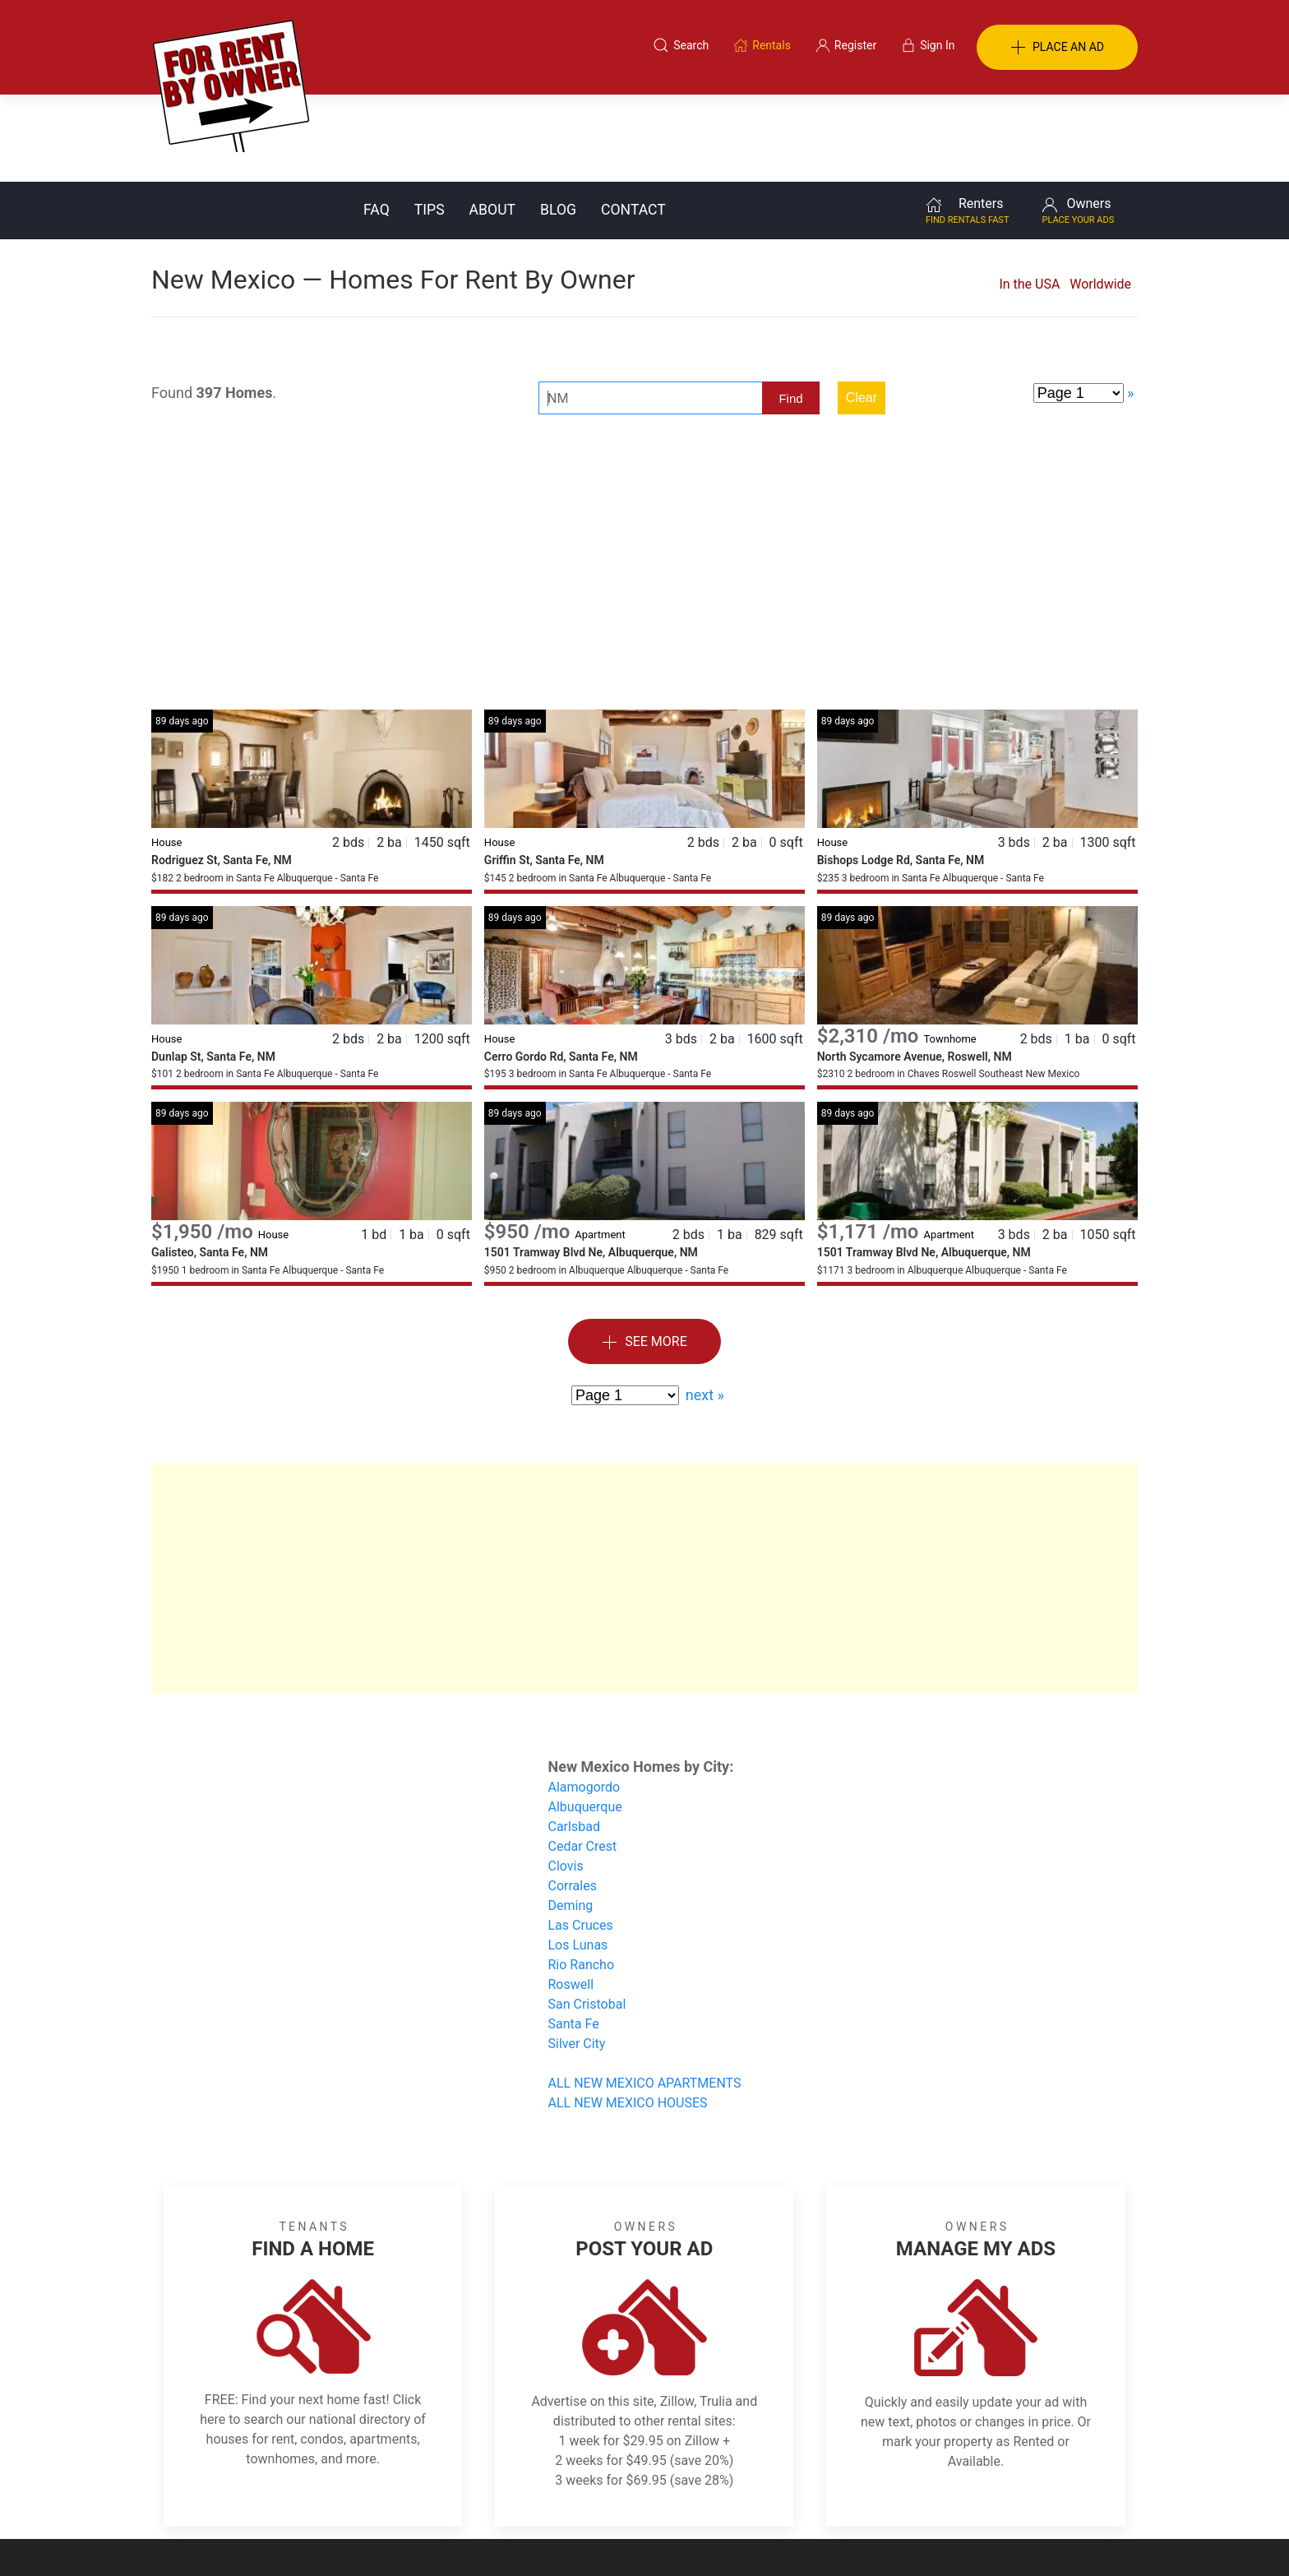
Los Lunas (578, 1858)
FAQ (376, 122)
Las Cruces (580, 1838)
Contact (633, 122)
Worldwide (1100, 197)
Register (920, 2496)
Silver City (577, 1956)
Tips (429, 122)
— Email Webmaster (1087, 2538)
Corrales (572, 1798)
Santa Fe (573, 1937)
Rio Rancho (581, 1877)
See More (644, 1255)
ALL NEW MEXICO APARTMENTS (645, 1996)
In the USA (1029, 197)
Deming (571, 1818)
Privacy (656, 2496)
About (492, 122)
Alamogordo (584, 1700)
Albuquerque (585, 1719)
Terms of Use (475, 2496)
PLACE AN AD (1057, 47)
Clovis (566, 1779)
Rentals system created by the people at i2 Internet (903, 2538)
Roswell (571, 1897)
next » (705, 1307)
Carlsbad (574, 1739)
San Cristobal (587, 1917)
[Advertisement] (644, 491)
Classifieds (376, 2496)
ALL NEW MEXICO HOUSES (628, 2015)
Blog (558, 122)
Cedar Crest (582, 1759)
